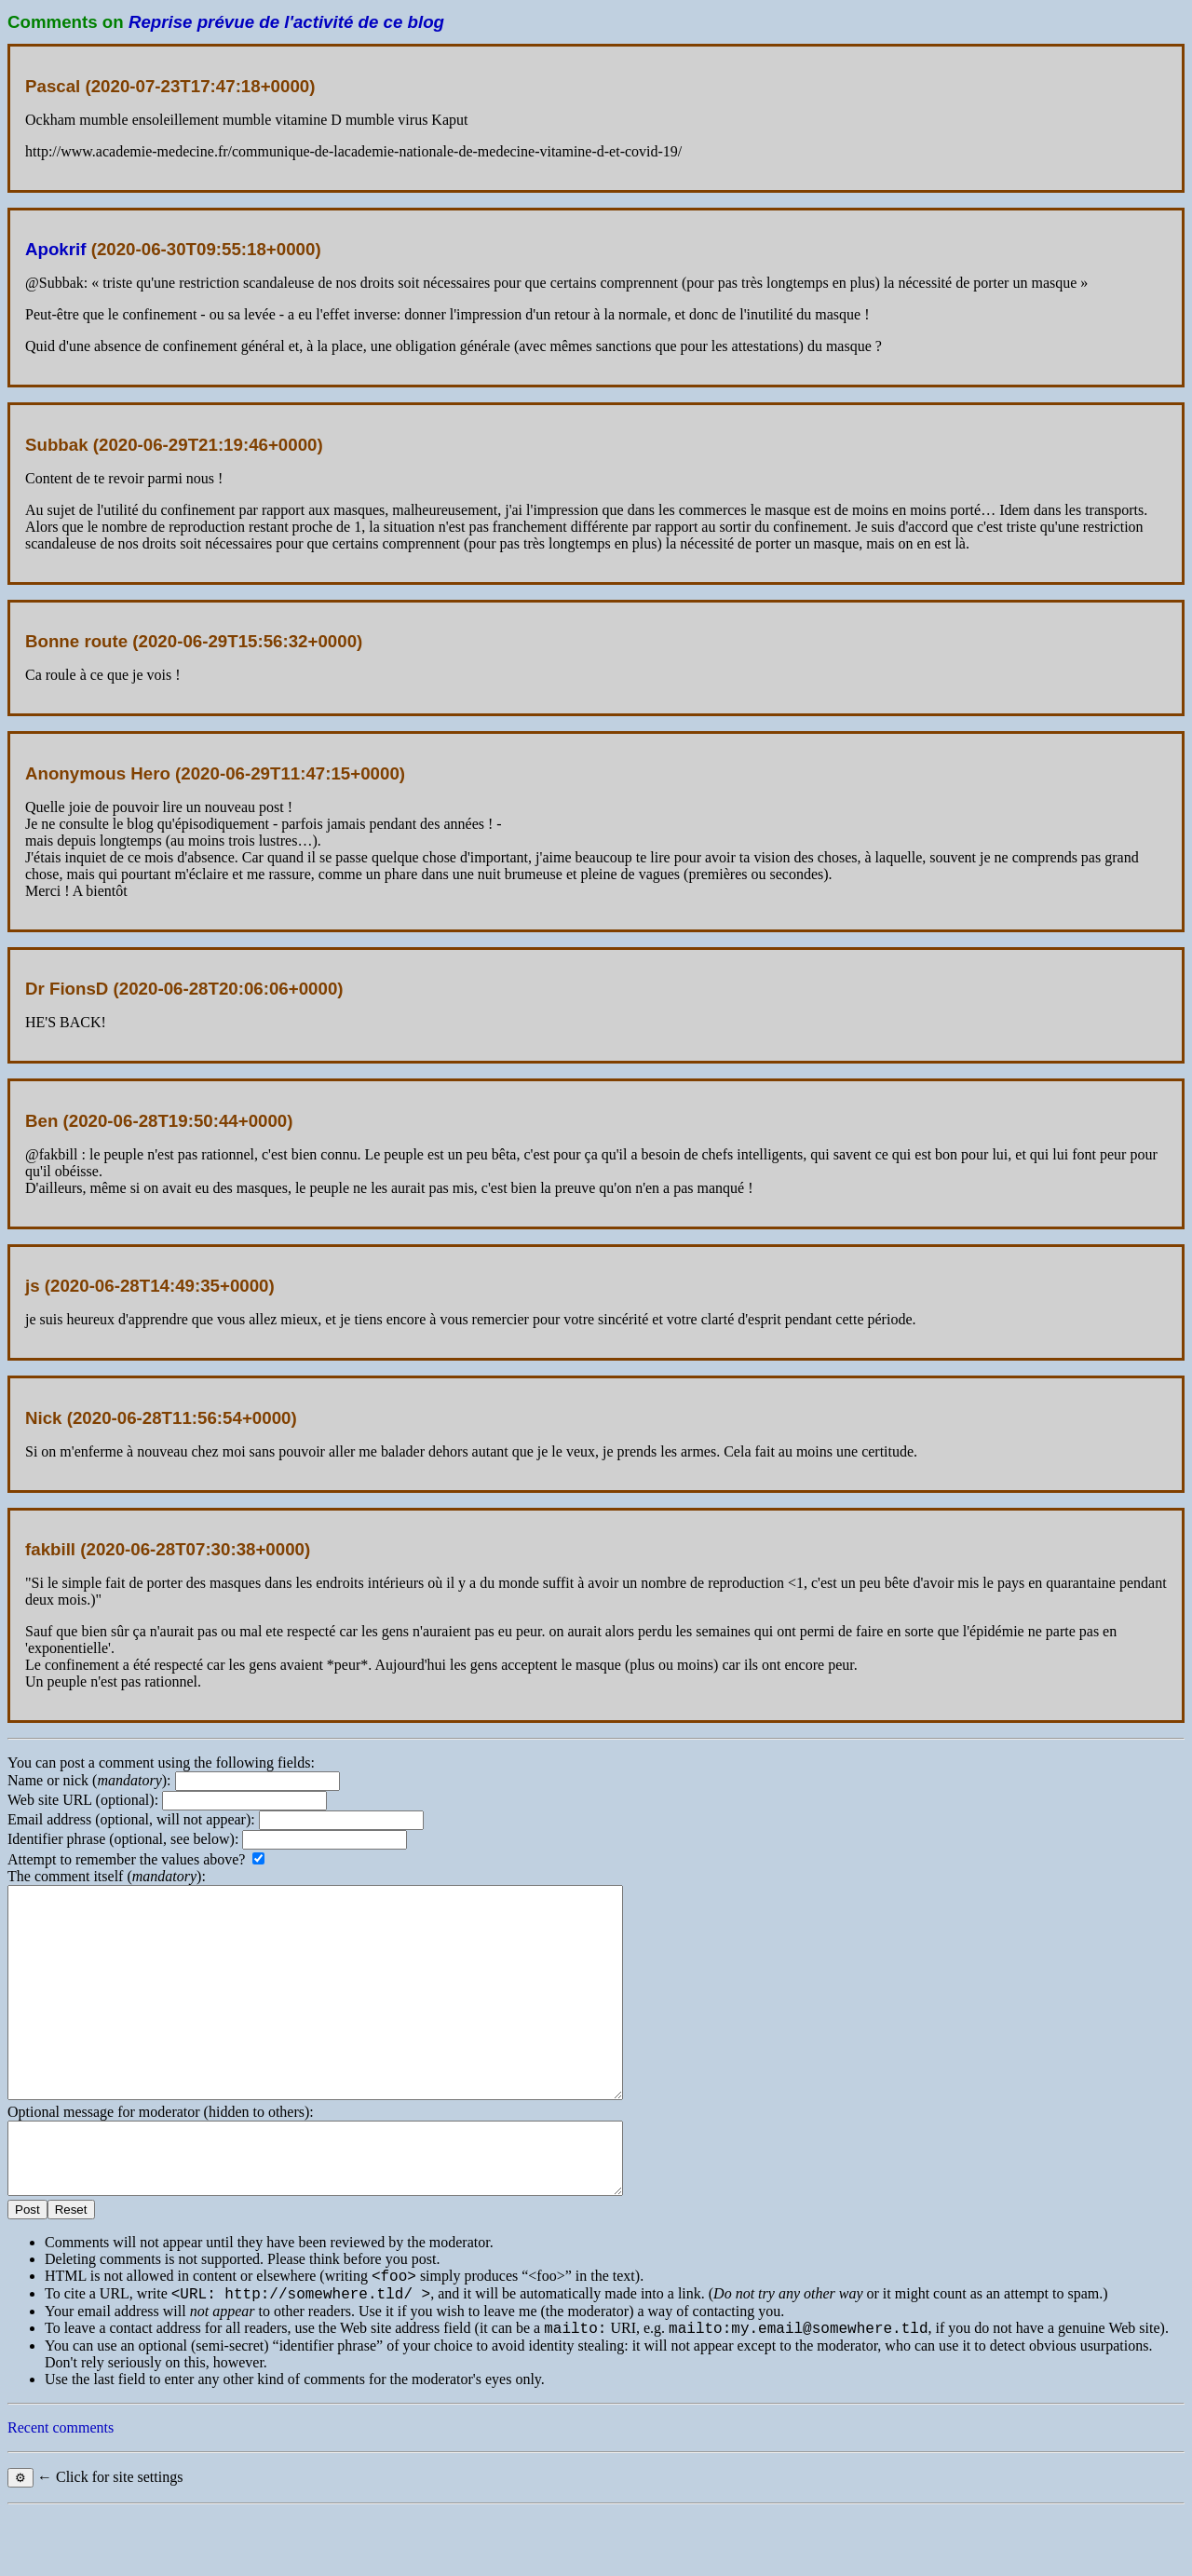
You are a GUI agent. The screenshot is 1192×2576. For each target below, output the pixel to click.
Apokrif (55, 249)
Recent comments (60, 2492)
